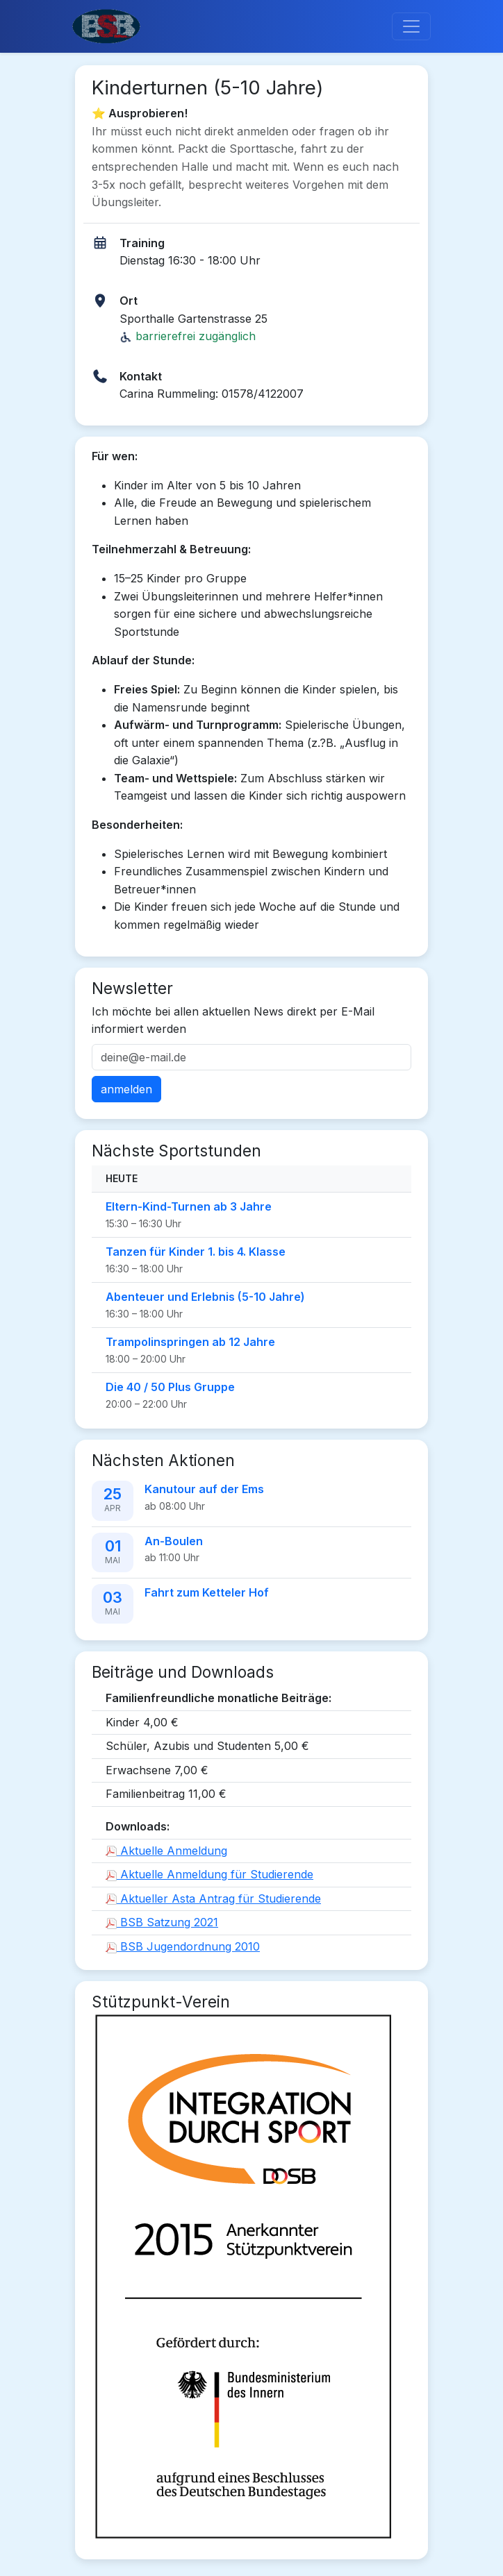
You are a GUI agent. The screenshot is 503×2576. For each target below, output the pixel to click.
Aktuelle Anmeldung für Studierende (209, 1874)
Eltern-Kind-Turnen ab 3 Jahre (189, 1206)
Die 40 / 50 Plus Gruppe (170, 1387)
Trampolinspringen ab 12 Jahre (190, 1342)
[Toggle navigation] (411, 26)
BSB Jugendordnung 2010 (183, 1946)
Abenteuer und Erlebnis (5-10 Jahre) (205, 1297)
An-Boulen (174, 1541)
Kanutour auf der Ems (204, 1489)
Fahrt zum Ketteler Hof (207, 1592)
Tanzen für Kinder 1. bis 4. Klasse (196, 1251)
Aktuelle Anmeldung (166, 1851)
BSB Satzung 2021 (162, 1922)
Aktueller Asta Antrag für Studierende (213, 1898)
